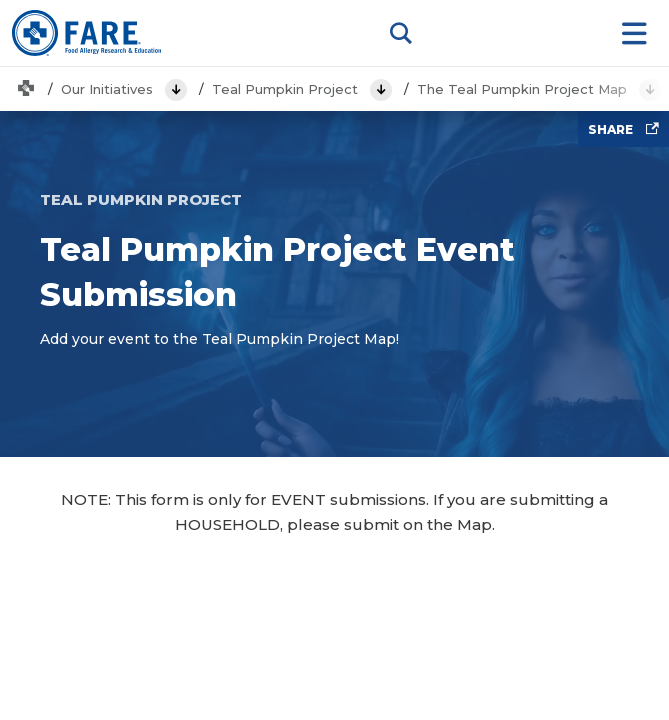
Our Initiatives (107, 89)
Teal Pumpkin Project (285, 89)
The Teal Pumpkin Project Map (522, 89)
